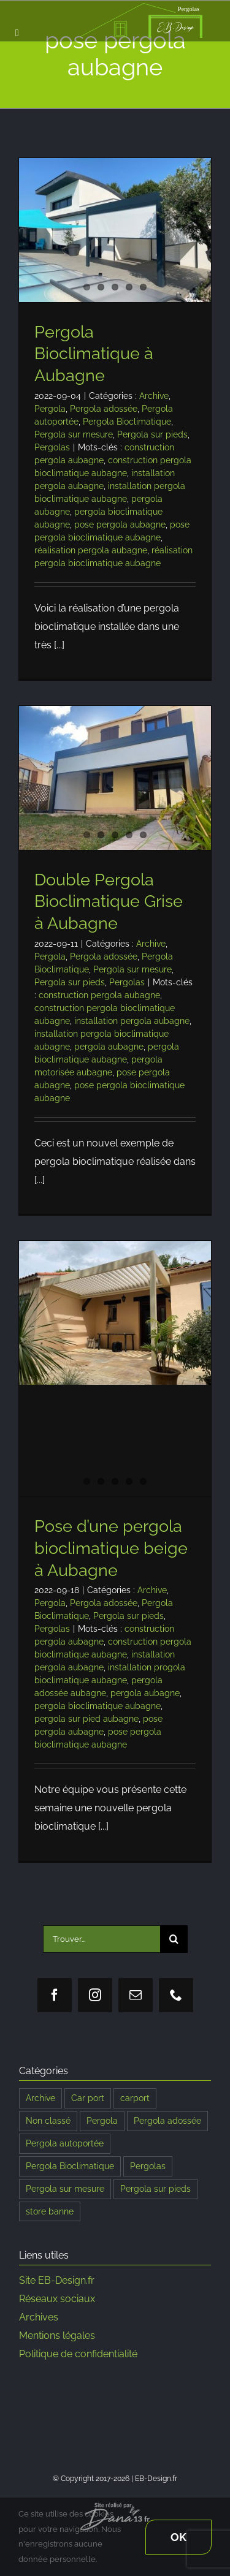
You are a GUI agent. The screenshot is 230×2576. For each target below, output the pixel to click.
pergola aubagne (109, 1046)
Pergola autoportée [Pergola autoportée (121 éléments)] (65, 2143)
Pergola (50, 409)
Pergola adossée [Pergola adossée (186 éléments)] (167, 2120)
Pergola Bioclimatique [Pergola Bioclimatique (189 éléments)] (70, 2166)
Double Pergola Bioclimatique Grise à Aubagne (108, 901)
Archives (38, 2317)
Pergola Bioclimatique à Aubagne (93, 353)
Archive (154, 396)
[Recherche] (174, 1939)
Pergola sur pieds (152, 434)
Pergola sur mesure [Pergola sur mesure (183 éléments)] (65, 2188)
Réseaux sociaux (57, 2299)
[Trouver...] (101, 1939)
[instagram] (95, 1995)
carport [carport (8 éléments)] (135, 2098)
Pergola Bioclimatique (127, 421)
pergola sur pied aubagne (86, 1719)
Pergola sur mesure (73, 434)
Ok (178, 2537)
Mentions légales (57, 2335)
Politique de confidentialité (78, 2354)
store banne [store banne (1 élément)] (50, 2211)
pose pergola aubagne (120, 524)
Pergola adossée (103, 409)
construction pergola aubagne (99, 995)
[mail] (135, 1995)
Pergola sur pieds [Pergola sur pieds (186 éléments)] (155, 2188)
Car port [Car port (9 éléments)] (87, 2098)
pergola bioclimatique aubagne (97, 1706)
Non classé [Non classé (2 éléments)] (48, 2120)
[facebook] (54, 1995)
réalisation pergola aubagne (90, 550)
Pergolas (52, 447)
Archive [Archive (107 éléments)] (40, 2098)
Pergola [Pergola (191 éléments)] (102, 2120)
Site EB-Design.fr (56, 2280)
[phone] (176, 1995)
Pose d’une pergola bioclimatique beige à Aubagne (111, 1548)
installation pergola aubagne (132, 1021)
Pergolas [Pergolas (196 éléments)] (148, 2166)
